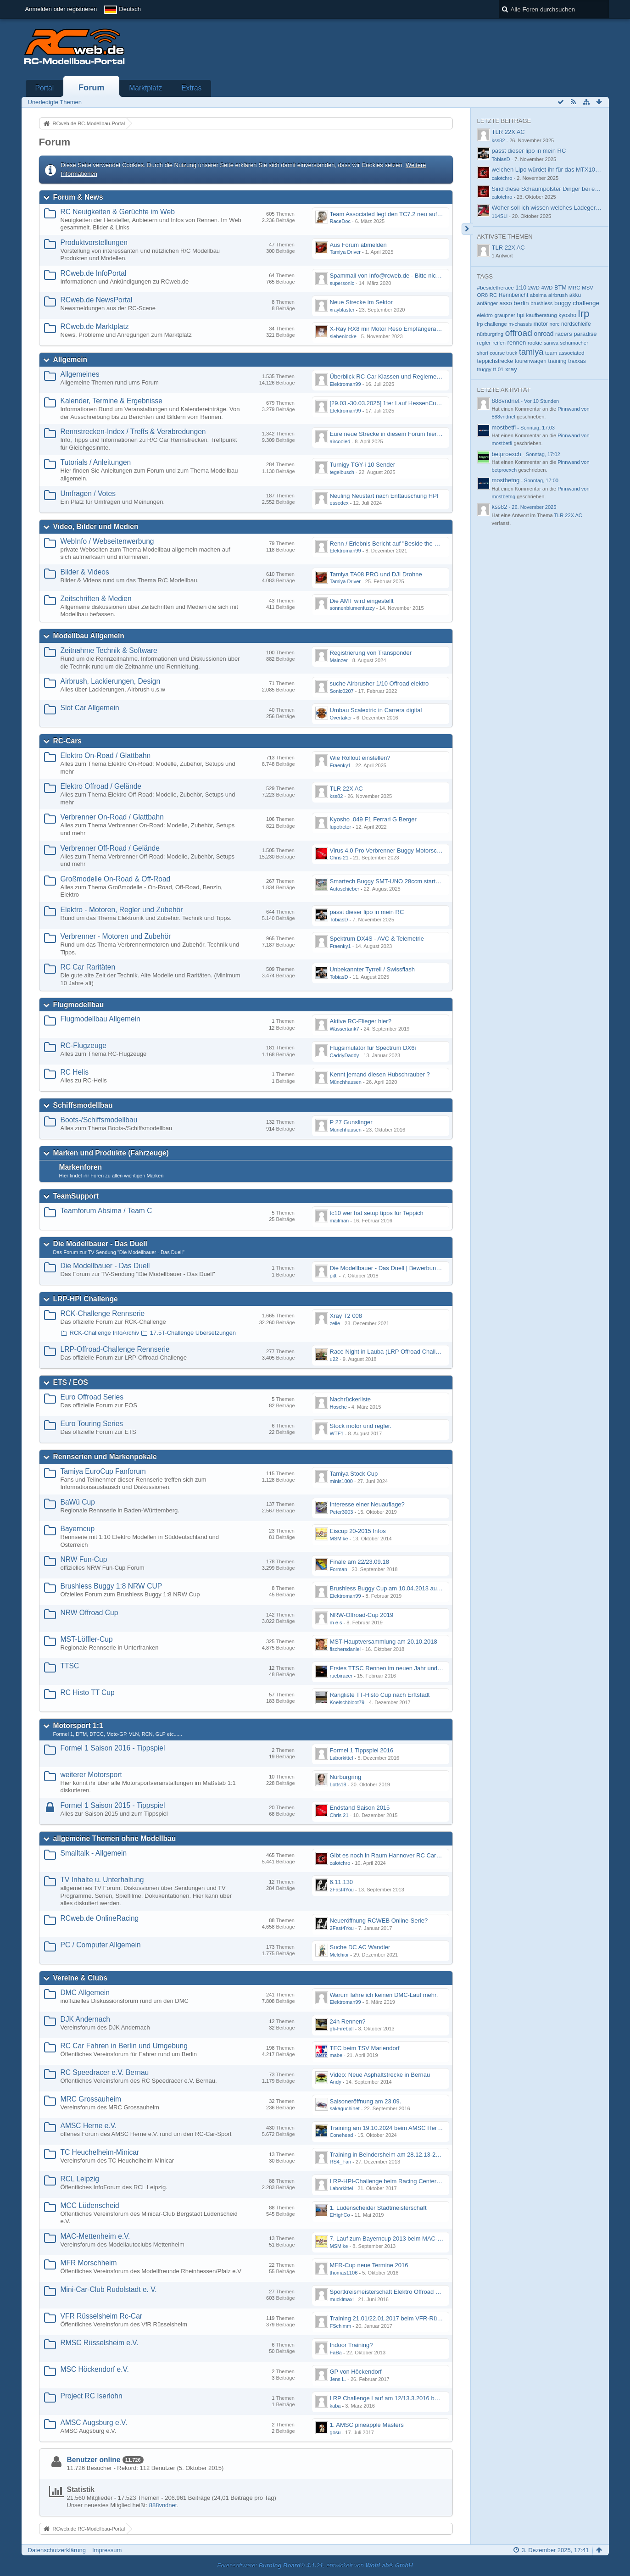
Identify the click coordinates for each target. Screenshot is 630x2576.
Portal (44, 88)
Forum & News (78, 197)
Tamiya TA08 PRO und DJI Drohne (376, 574)
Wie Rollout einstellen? (360, 757)
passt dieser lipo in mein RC (367, 912)
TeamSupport (76, 1196)
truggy (484, 369)
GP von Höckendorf (356, 2371)
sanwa (551, 343)
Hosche (338, 1407)
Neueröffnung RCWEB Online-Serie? (379, 1920)
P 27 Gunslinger (351, 1122)
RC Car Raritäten (88, 967)
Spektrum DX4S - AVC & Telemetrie (377, 938)
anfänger (487, 303)
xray (511, 369)
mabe (336, 2055)
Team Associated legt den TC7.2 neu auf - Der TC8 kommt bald (413, 214)
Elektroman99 (345, 384)
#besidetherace (495, 287)
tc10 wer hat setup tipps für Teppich (377, 1213)
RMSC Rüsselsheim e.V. (100, 2343)
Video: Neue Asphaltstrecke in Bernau (380, 2074)
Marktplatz (145, 88)
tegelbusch (342, 472)
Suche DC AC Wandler (360, 1947)
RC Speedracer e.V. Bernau (105, 2072)
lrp (584, 313)
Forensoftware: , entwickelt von (315, 2565)
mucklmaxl (342, 2299)
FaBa (336, 2352)
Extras (191, 88)
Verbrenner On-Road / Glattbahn (112, 817)
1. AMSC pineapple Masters (367, 2424)
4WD (546, 287)
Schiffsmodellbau (83, 1105)
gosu (335, 2432)
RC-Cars (67, 741)
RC (493, 295)
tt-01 (498, 369)
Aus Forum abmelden (358, 244)
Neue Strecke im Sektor (361, 302)
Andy (335, 2082)
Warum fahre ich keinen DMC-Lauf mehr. (384, 1994)
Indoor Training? (351, 2345)
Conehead (341, 2135)
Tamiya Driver (345, 252)
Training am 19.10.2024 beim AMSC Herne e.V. (393, 2127)
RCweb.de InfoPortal (94, 273)
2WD (534, 287)
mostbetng (506, 480)
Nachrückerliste (350, 1399)
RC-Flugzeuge (84, 1045)
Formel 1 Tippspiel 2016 (362, 1750)
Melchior (339, 1954)
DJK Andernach (85, 2019)
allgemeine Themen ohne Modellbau (114, 1838)
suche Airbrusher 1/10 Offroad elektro (379, 683)
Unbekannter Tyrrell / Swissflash (372, 969)
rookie (535, 343)
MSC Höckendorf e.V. (95, 2369)
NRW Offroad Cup (89, 1613)
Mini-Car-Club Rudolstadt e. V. (109, 2289)
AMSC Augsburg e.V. (94, 2422)
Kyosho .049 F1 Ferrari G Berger (373, 819)
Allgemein (70, 359)
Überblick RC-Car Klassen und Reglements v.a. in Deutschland (413, 376)
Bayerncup (78, 1529)
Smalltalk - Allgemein (94, 1853)
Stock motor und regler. (360, 1425)
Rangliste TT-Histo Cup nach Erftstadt (380, 1694)
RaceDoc (340, 221)
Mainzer (339, 660)
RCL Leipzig (80, 2179)
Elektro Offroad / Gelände (101, 786)
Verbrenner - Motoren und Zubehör (116, 936)
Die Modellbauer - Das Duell (100, 1244)
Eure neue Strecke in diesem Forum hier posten (393, 433)
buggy (562, 303)
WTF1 (337, 1433)
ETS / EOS (70, 1382)
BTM (560, 287)
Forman (338, 1569)
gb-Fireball (342, 2028)
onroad (543, 333)
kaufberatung (541, 315)
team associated (564, 353)
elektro (485, 315)
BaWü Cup (78, 1502)
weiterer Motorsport (91, 1775)
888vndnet (163, 2505)
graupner (505, 315)
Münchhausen (346, 1082)
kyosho (567, 315)
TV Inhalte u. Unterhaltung (102, 1880)
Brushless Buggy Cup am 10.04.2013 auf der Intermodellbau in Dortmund (427, 1588)
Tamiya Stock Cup (354, 1473)
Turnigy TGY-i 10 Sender (363, 464)
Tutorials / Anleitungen (96, 462)
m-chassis (520, 324)
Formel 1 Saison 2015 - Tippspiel (113, 1805)
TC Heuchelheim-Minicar (100, 2152)
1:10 (520, 287)
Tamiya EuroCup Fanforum (103, 1471)
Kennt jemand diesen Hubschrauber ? (380, 1074)
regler (484, 343)
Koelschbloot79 (347, 1702)
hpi (520, 315)
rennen (516, 342)
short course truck (497, 353)
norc (554, 324)
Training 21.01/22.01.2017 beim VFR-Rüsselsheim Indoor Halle (413, 2318)
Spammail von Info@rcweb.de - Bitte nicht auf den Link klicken (412, 275)
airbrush (558, 295)
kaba (335, 2406)
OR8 (482, 295)
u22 (334, 1359)
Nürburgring (346, 1776)
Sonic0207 (342, 691)
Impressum (107, 2550)
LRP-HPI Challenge (85, 1299)
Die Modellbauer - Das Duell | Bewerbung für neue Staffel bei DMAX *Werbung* (435, 1268)
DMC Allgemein (85, 1992)
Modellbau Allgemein (88, 636)
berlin (521, 303)
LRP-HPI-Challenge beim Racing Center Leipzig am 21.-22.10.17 (416, 2181)
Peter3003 (341, 1512)
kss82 (336, 796)
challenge (586, 303)
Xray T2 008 (346, 1315)
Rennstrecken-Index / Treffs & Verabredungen (133, 431)
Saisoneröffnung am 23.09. (365, 2101)
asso (506, 303)
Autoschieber (344, 889)
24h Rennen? (348, 2021)
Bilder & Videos (85, 572)
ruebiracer (341, 1675)
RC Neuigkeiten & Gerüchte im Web (118, 212)
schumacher (574, 343)
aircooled (340, 441)
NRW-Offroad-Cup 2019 (362, 1614)
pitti (334, 1275)
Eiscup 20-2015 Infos (358, 1531)
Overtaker (341, 717)
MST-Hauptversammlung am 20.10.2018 (383, 1641)
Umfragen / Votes (88, 493)
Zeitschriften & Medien (96, 598)
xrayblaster (342, 309)
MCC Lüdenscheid (90, 2205)
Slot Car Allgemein (90, 708)
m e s (336, 1622)
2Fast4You (342, 1889)
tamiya (531, 352)
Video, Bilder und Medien (96, 526)
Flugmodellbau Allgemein (100, 1019)
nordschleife (576, 324)
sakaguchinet (345, 2108)
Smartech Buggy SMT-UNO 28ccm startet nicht (392, 881)
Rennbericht (514, 295)
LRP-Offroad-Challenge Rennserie (115, 1349)
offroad (518, 333)
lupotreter (340, 827)
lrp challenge (492, 324)
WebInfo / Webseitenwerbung (107, 541)
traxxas (577, 361)
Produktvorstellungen (94, 242)
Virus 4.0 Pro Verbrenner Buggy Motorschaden (391, 850)
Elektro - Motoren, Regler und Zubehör (122, 910)
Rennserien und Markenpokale (105, 1457)
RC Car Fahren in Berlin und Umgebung (124, 2046)
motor (541, 324)
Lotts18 (338, 1784)
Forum (91, 87)
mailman (339, 1220)
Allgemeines (80, 374)
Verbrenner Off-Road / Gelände (110, 848)
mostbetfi (504, 427)
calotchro (340, 1863)
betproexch (506, 454)
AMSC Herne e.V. (89, 2126)
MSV (587, 287)
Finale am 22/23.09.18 (359, 1561)
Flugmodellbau (78, 1005)
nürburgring (490, 334)
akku (575, 295)
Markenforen (80, 1167)
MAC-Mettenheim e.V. (95, 2236)
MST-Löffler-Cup (87, 1639)
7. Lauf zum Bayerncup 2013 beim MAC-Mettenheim (399, 2238)
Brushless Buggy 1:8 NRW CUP (111, 1586)
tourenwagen (530, 361)
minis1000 (341, 1481)
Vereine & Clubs (80, 1978)
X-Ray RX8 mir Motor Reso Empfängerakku (388, 328)
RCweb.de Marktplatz (95, 326)
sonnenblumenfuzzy (352, 608)
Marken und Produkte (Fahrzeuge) (111, 1153)
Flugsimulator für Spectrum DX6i (373, 1047)
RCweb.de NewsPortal (97, 300)
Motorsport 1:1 (78, 1725)
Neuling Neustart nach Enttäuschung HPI (384, 495)
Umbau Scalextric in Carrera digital (376, 710)
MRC (574, 287)
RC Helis (75, 1072)
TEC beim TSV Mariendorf (365, 2048)
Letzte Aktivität (504, 389)
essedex (339, 503)
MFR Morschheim (89, 2263)
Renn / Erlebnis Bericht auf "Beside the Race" (390, 543)
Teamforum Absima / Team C (106, 1211)
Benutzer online (94, 2460)
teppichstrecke (495, 361)
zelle (335, 1323)
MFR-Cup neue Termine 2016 (369, 2265)
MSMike (339, 1538)
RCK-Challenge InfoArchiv (104, 1332)
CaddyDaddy (344, 1055)
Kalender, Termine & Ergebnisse (111, 401)
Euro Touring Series (92, 1423)
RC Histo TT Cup (88, 1692)
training (557, 361)
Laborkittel (341, 1758)
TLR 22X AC (346, 788)
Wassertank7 (344, 1029)
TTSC (70, 1666)
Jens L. (338, 2379)
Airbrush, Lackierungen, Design (111, 681)
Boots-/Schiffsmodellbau (99, 1120)
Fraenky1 (340, 765)
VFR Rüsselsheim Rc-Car (102, 2316)
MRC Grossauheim (91, 2099)
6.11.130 (341, 1882)
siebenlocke (343, 336)
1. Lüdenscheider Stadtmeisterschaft (378, 2207)
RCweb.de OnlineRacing (100, 1918)
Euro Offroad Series (92, 1397)
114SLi (499, 216)
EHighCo (340, 2215)
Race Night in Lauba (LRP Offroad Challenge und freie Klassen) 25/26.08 (427, 1351)
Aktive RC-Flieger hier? (360, 1021)
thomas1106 (344, 2272)
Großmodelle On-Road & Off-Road (116, 879)
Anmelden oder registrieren (61, 9)
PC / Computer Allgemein (101, 1945)
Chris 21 (339, 857)
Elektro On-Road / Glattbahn (106, 755)
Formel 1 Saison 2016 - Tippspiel (113, 1748)
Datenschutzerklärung (57, 2550)
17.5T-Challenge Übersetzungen (193, 1332)
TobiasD (339, 919)
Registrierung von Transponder (371, 652)
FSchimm (340, 2326)
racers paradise (576, 333)
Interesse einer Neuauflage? (367, 1504)
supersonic (342, 283)
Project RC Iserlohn (92, 2396)
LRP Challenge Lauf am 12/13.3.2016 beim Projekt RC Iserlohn (413, 2398)
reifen (499, 343)
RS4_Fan (340, 2161)
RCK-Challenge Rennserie (103, 1313)
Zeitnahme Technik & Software (109, 650)
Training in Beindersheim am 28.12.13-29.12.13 (393, 2154)
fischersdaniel (345, 1649)
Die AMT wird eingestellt (362, 600)
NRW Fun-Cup (84, 1559)
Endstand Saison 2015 (360, 1807)
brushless (541, 303)
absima (538, 295)
